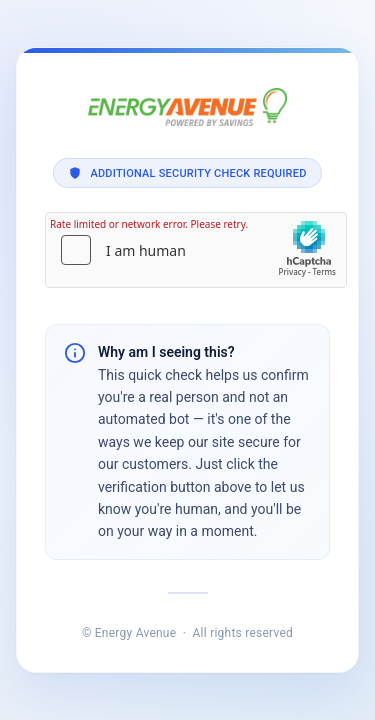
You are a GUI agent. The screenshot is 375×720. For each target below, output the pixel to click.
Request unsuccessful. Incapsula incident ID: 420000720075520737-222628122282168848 (187, 360)
